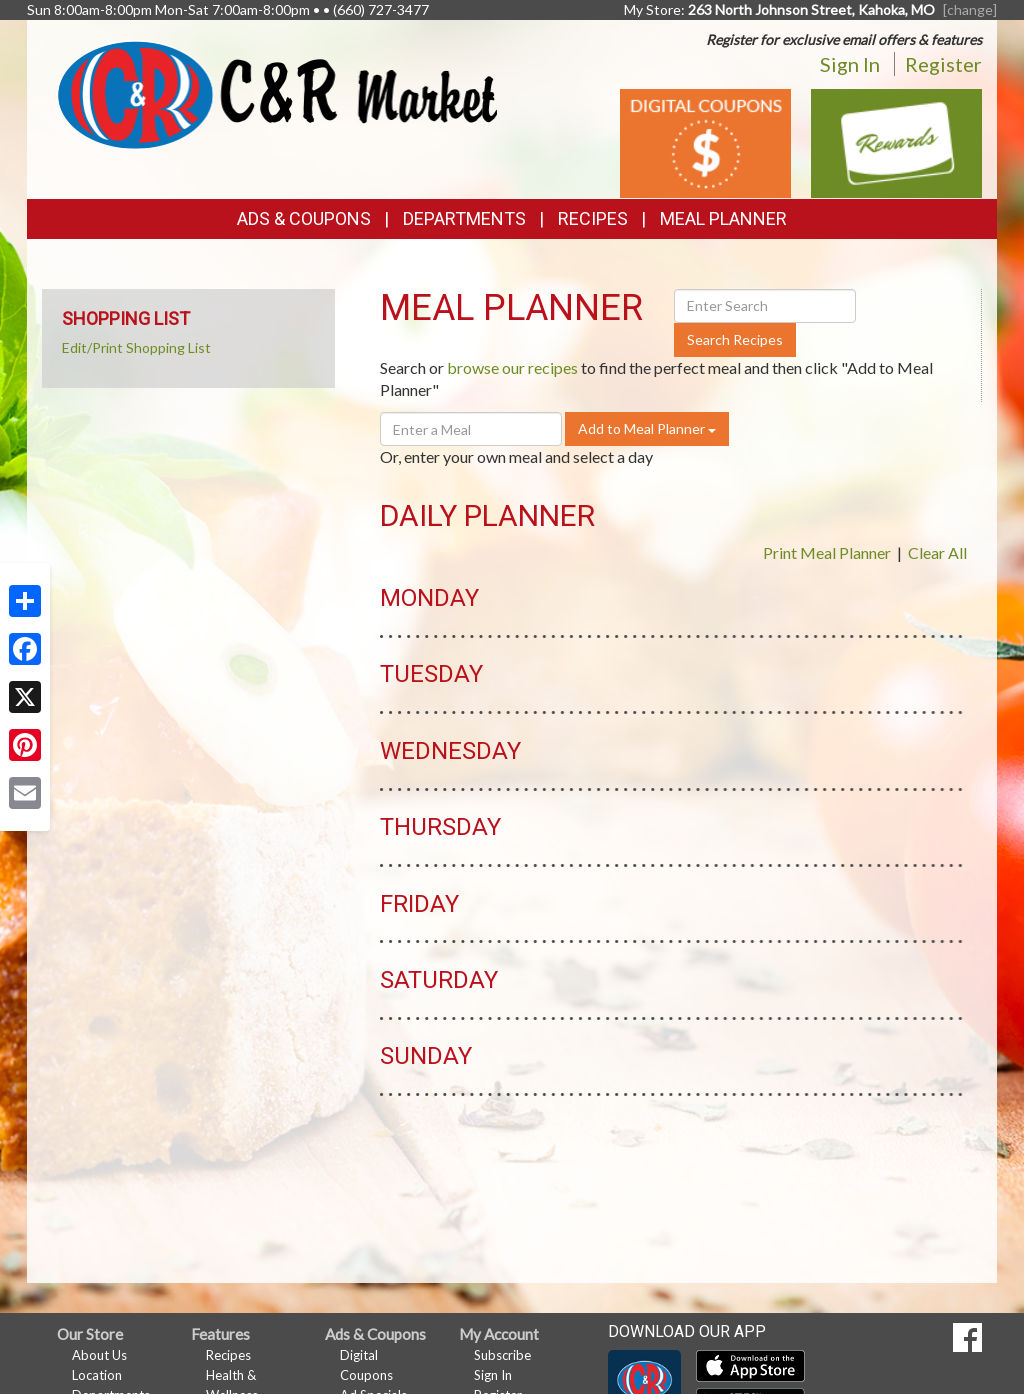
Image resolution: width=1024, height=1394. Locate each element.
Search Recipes (735, 339)
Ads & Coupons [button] (304, 218)
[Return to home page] (277, 92)
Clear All (937, 552)
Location (97, 1375)
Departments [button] (464, 218)
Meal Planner (723, 218)
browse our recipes (512, 367)
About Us (99, 1355)
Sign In (850, 64)
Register (943, 64)
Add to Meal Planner (647, 428)
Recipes (593, 218)
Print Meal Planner (827, 552)
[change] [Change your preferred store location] (970, 9)
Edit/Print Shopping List (136, 347)
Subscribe (502, 1355)
